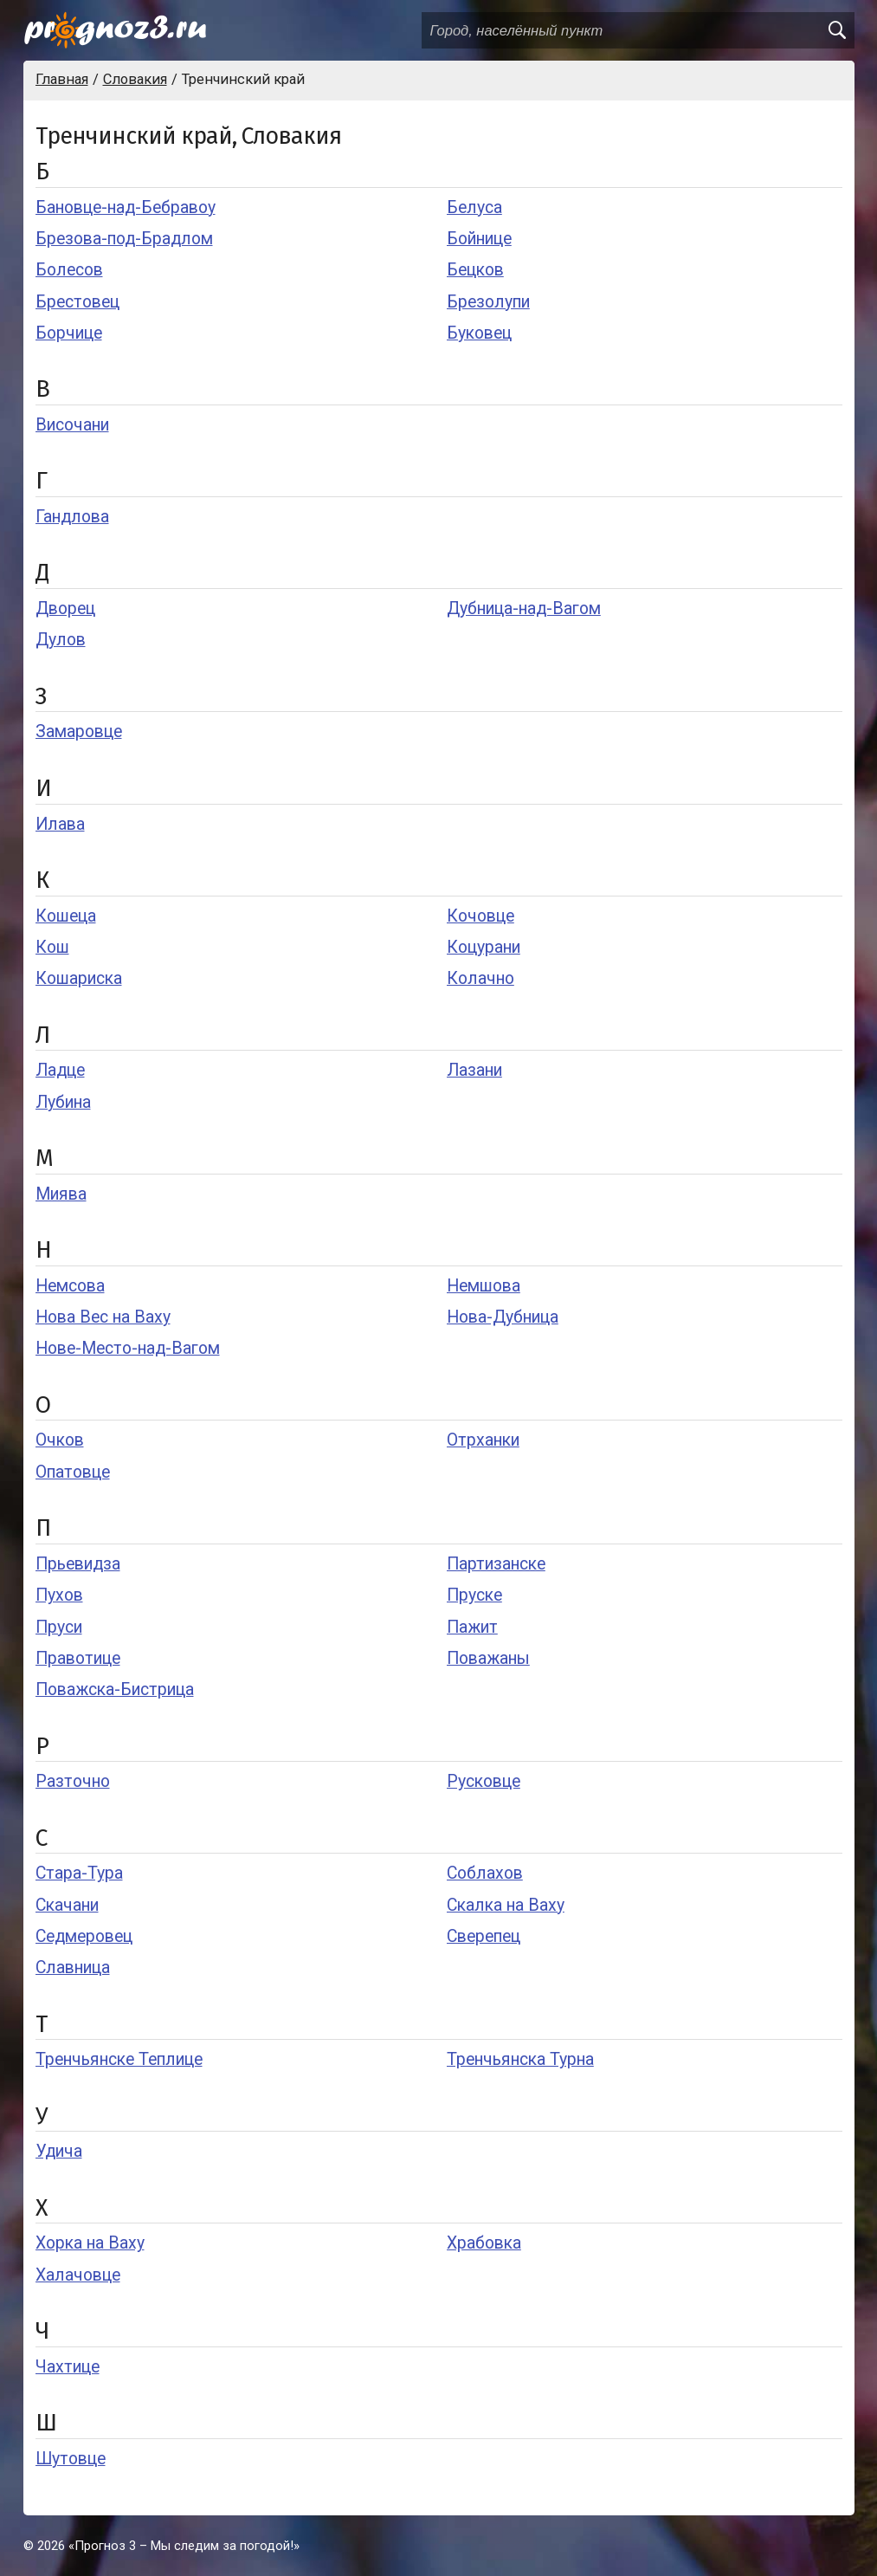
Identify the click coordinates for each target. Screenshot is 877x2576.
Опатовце (72, 1472)
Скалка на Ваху (505, 1905)
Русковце (483, 1781)
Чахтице (67, 2367)
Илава (60, 824)
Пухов (59, 1595)
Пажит (472, 1627)
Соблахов (485, 1873)
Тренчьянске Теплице (119, 2059)
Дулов (60, 640)
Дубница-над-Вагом (524, 608)
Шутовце (70, 2459)
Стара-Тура (79, 1873)
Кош (52, 947)
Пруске (474, 1595)
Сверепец (483, 1936)
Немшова (483, 1286)
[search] (836, 30)
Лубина (63, 1102)
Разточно (72, 1781)
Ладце (60, 1070)
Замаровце (78, 731)
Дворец (65, 608)
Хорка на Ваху (90, 2243)
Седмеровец (83, 1936)
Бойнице (479, 239)
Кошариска (78, 978)
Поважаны (488, 1658)
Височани (72, 425)
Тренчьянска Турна (520, 2059)
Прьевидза (77, 1564)
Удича (58, 2151)
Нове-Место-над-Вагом (127, 1348)
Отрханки (483, 1440)
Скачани (67, 1905)
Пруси (58, 1627)
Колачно (480, 978)
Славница (72, 1967)
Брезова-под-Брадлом (124, 239)
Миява (61, 1194)
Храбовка (484, 2243)
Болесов (69, 270)
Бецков (475, 270)
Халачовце (77, 2275)
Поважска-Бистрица (114, 1689)
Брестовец (77, 302)
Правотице (77, 1658)
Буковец (479, 333)
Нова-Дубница (502, 1317)
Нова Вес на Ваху (103, 1317)
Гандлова (72, 517)
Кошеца (65, 916)
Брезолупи (488, 302)
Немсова (70, 1286)
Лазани (474, 1070)
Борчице (68, 333)
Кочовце (480, 916)
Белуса (474, 207)
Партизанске (496, 1564)
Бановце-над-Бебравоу (125, 207)
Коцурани (483, 947)
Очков (59, 1440)
